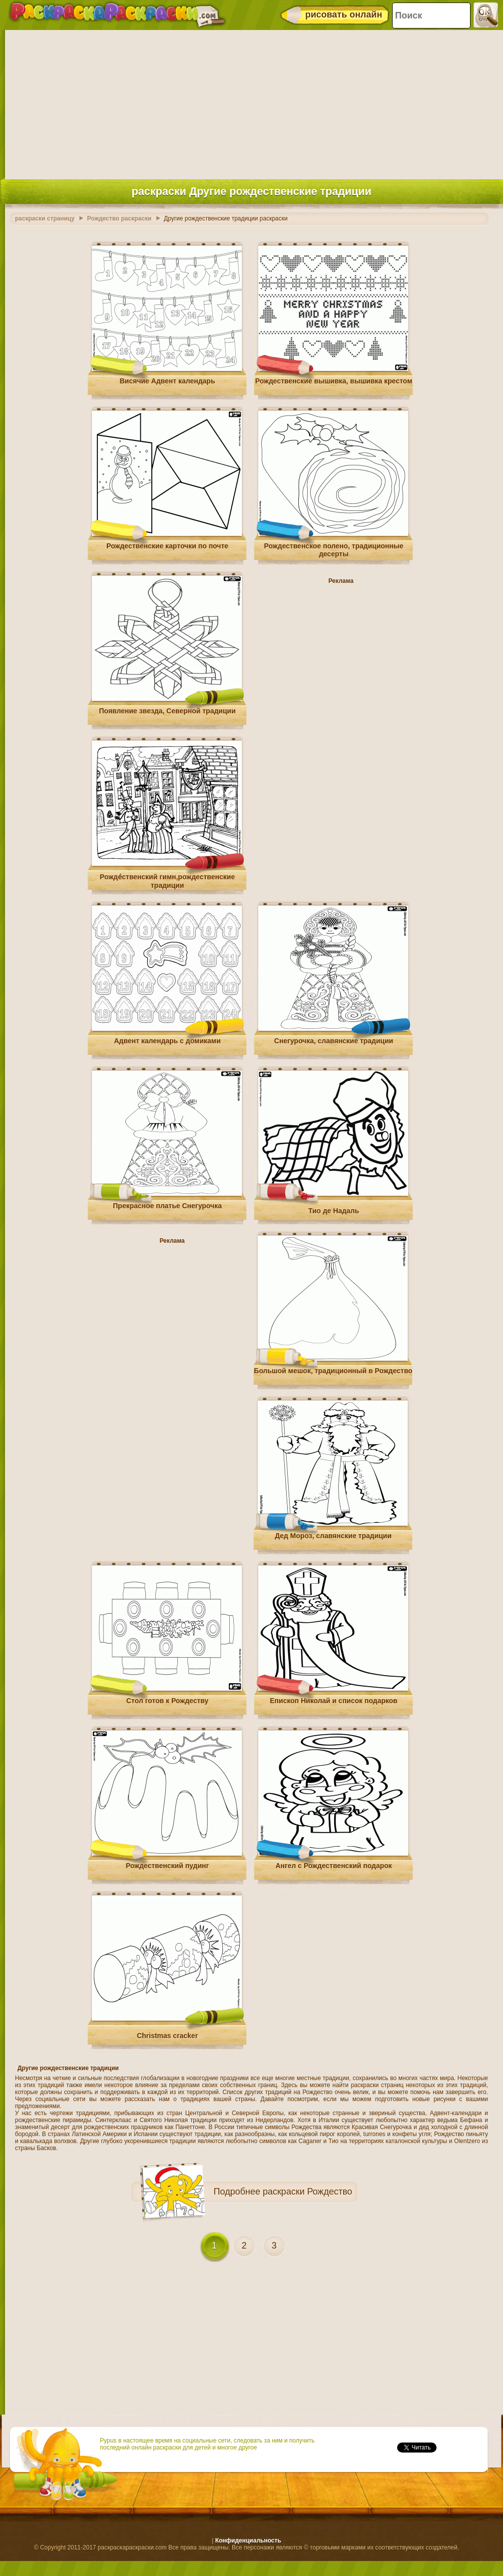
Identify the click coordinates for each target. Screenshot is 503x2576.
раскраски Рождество (307, 2192)
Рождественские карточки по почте (167, 546)
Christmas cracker (167, 2036)
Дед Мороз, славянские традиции (333, 1536)
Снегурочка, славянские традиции (333, 1041)
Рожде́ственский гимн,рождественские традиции (167, 881)
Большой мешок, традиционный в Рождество (333, 1371)
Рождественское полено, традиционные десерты (334, 550)
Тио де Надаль (333, 1211)
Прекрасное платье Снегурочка (167, 1206)
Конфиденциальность (248, 2540)
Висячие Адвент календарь (167, 381)
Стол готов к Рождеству (167, 1701)
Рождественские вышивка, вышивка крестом (334, 381)
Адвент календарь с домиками (167, 1041)
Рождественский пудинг (167, 1866)
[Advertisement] (251, 102)
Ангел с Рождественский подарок (333, 1866)
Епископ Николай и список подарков (333, 1701)
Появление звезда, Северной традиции (167, 711)
